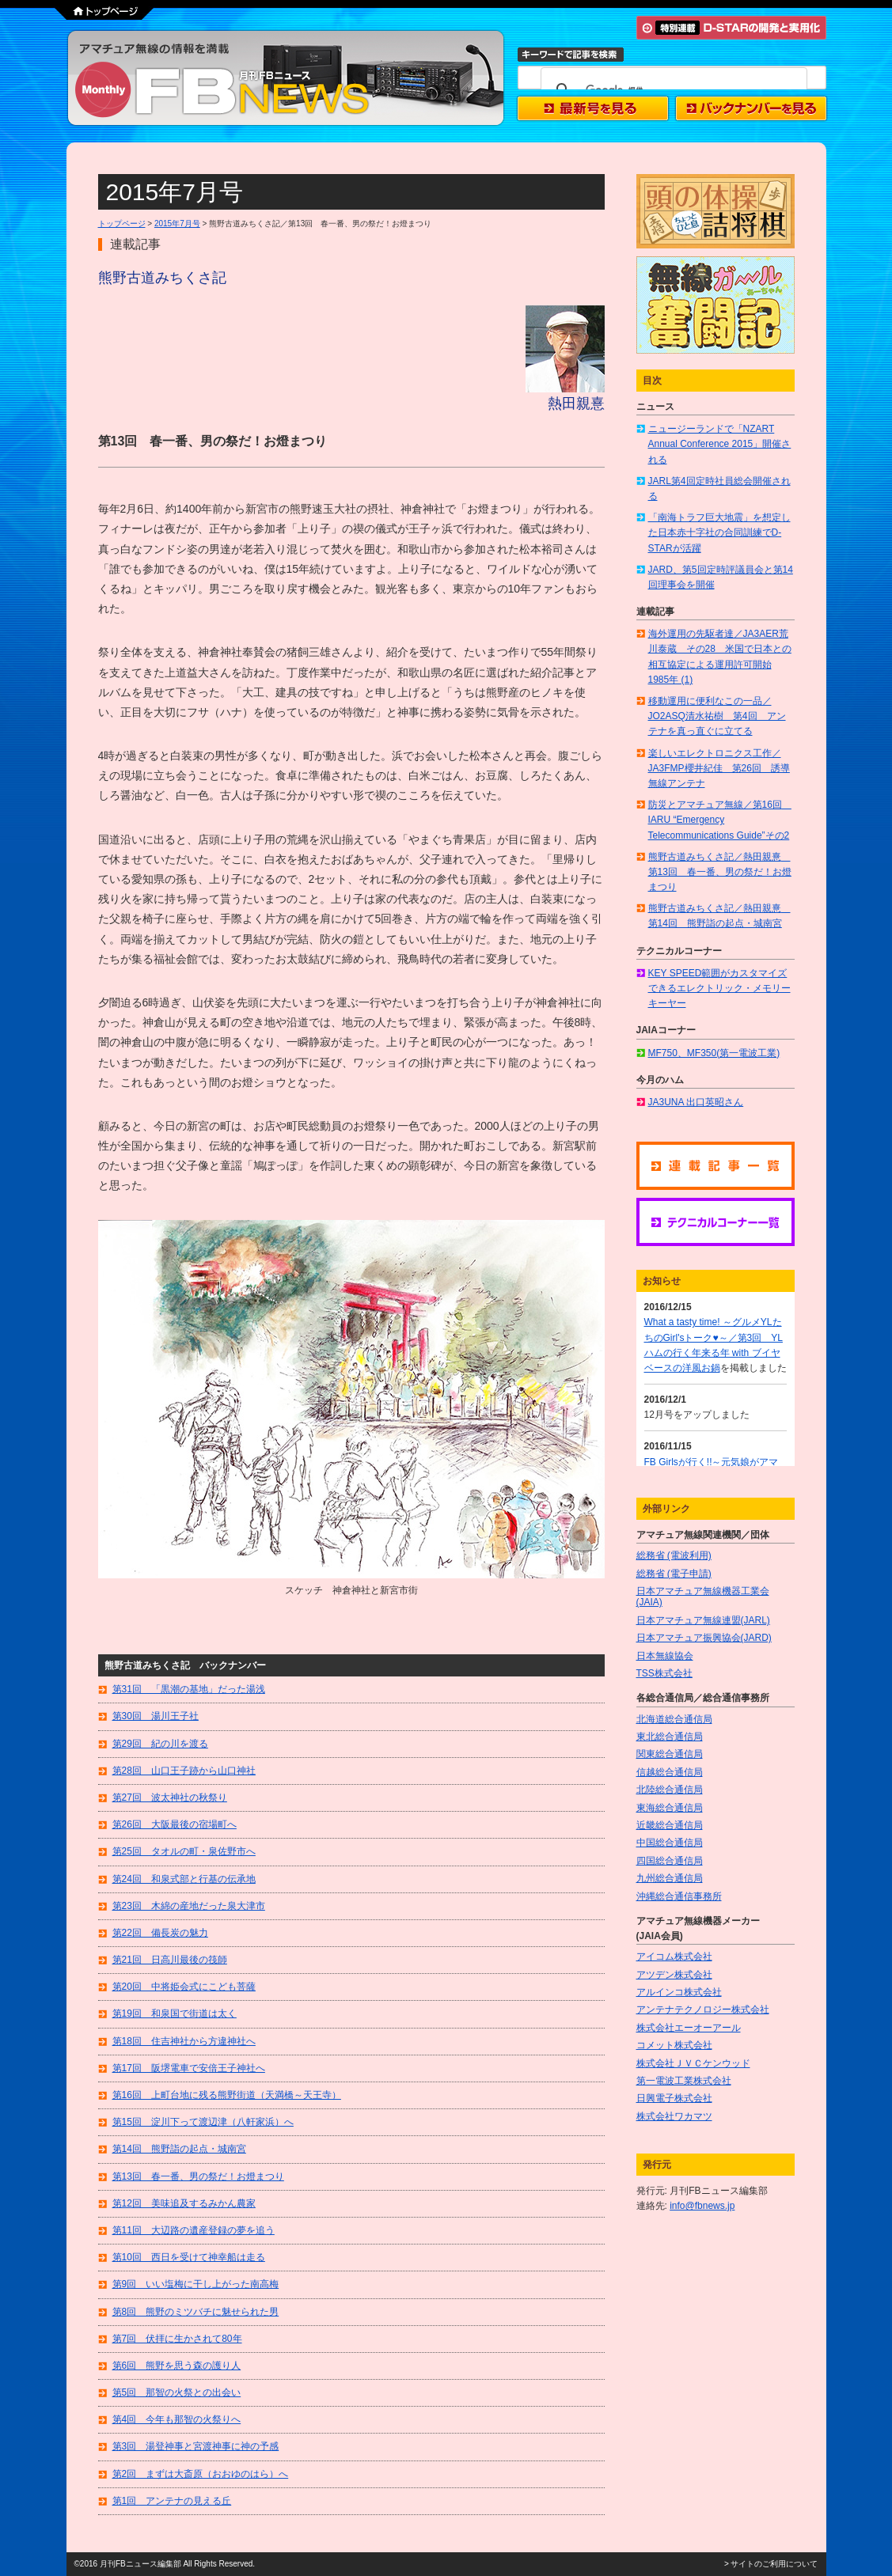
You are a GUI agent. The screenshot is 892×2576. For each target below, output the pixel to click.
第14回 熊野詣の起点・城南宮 (179, 2148)
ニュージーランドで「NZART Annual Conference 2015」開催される (719, 443)
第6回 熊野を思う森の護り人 (176, 2365)
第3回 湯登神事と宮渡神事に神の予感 (195, 2446)
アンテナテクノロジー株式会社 (702, 2009)
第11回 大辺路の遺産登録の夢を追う (193, 2230)
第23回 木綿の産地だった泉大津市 (188, 1905)
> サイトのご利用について (771, 2563)
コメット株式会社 (674, 2045)
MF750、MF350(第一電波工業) (714, 1053)
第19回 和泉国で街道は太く (174, 2013)
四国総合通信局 (669, 1860)
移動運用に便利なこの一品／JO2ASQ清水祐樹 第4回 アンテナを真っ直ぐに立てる (717, 716)
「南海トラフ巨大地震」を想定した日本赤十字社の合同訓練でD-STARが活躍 (719, 532)
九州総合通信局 (669, 1878)
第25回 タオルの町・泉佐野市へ (184, 1851)
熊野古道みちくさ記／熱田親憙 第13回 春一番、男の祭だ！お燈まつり (719, 871)
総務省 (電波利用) (674, 1555)
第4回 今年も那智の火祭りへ (176, 2419)
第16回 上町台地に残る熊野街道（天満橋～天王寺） (226, 2095)
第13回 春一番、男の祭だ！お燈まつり (198, 2176)
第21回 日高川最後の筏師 (169, 1959)
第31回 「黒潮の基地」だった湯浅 (188, 1689)
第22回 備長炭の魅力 (160, 1932)
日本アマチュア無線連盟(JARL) (703, 1620)
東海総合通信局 (669, 1807)
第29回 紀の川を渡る (160, 1743)
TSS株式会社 (664, 1673)
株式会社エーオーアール (688, 2027)
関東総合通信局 (669, 1754)
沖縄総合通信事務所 (679, 1896)
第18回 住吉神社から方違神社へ (184, 2041)
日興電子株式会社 (674, 2098)
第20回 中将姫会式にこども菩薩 (184, 1986)
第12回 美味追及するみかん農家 (184, 2203)
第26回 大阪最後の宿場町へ (174, 1824)
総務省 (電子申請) (674, 1573)
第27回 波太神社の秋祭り (169, 1797)
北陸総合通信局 (669, 1789)
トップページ (122, 223)
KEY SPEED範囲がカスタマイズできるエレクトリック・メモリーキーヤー (719, 988)
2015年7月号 (177, 223)
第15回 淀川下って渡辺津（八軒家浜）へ (203, 2121)
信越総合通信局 (669, 1772)
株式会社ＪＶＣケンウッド (693, 2063)
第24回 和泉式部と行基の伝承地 (184, 1879)
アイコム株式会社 (674, 1956)
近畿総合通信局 (669, 1825)
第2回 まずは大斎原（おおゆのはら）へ (200, 2473)
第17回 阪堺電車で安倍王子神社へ (188, 2068)
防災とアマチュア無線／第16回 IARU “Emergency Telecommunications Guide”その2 (719, 819)
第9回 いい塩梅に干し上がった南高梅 (195, 2284)
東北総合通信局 (669, 1736)
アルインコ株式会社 (679, 1992)
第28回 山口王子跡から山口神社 (184, 1770)
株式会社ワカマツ (674, 2116)
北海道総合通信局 (674, 1719)
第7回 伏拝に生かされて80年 (177, 2338)
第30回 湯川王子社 (155, 1716)
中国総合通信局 (669, 1842)
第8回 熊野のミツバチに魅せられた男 (195, 2311)
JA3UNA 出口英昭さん (696, 1102)
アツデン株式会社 (674, 1974)
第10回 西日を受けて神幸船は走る (188, 2257)
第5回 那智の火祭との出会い (176, 2392)
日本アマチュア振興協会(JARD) (704, 1637)
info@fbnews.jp (702, 2205)
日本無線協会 (664, 1655)
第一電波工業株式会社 (683, 2080)
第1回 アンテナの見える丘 (172, 2500)
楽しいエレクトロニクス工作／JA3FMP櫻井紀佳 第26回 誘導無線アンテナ (719, 768)
